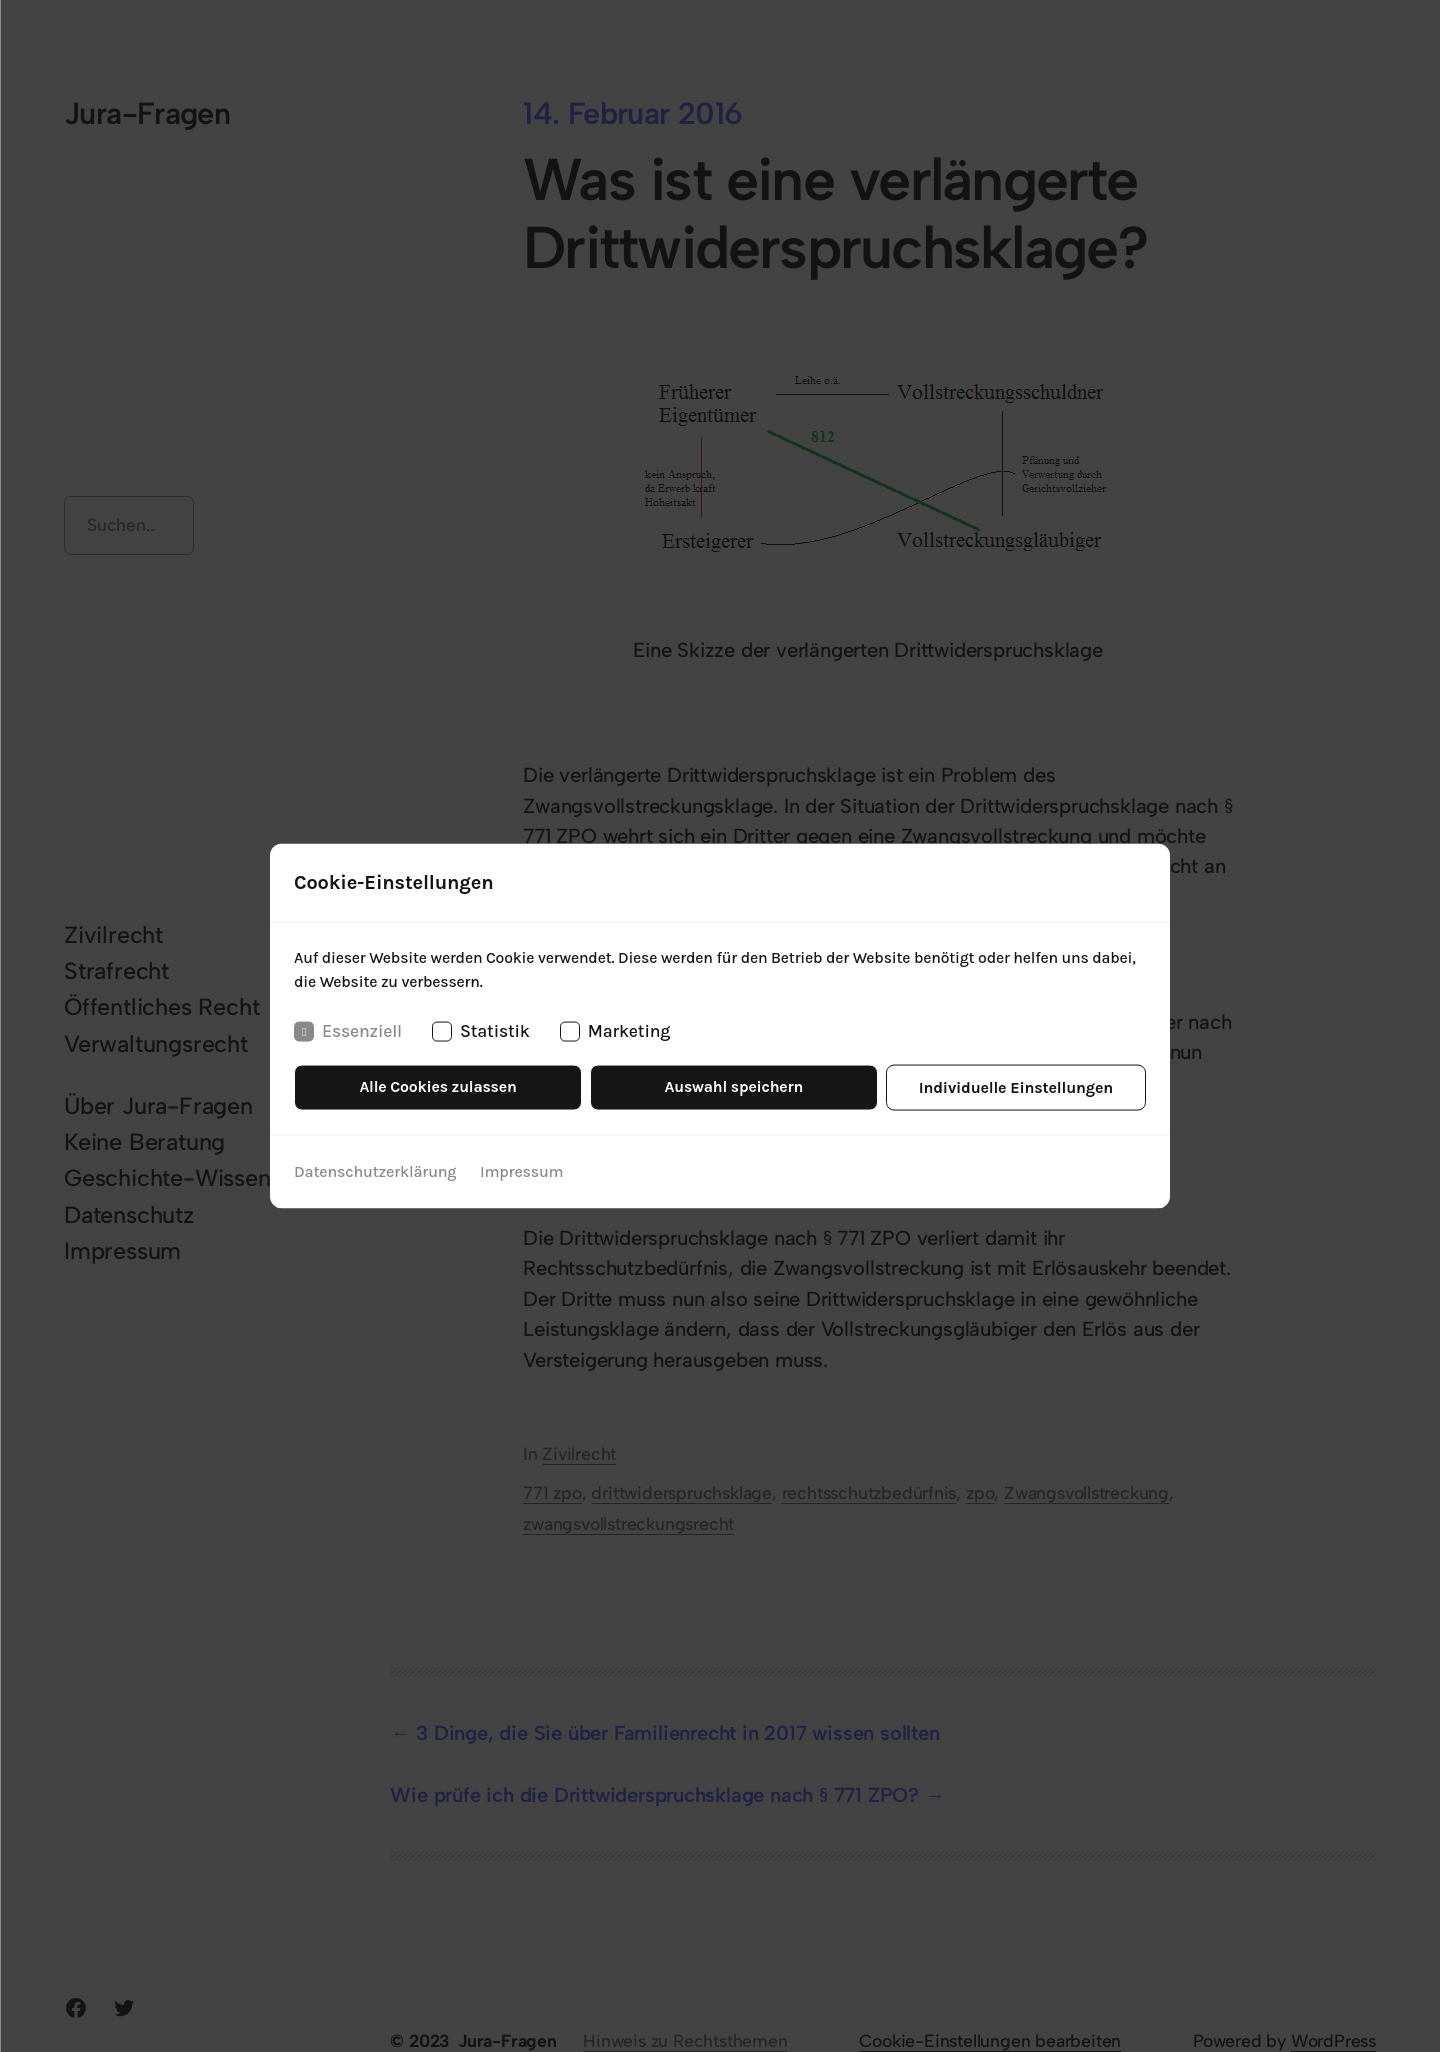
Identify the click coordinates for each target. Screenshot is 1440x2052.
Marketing (615, 1032)
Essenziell (348, 1032)
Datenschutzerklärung (375, 1171)
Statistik (481, 1032)
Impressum (521, 1171)
